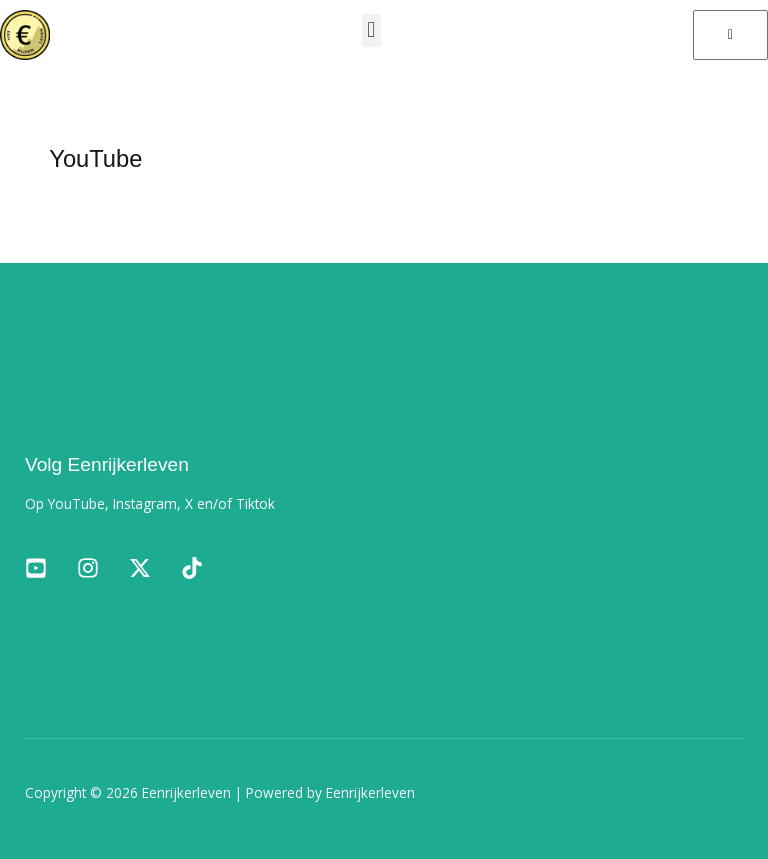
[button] (371, 30)
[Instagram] (88, 568)
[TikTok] (192, 568)
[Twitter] (140, 568)
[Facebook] (36, 568)
